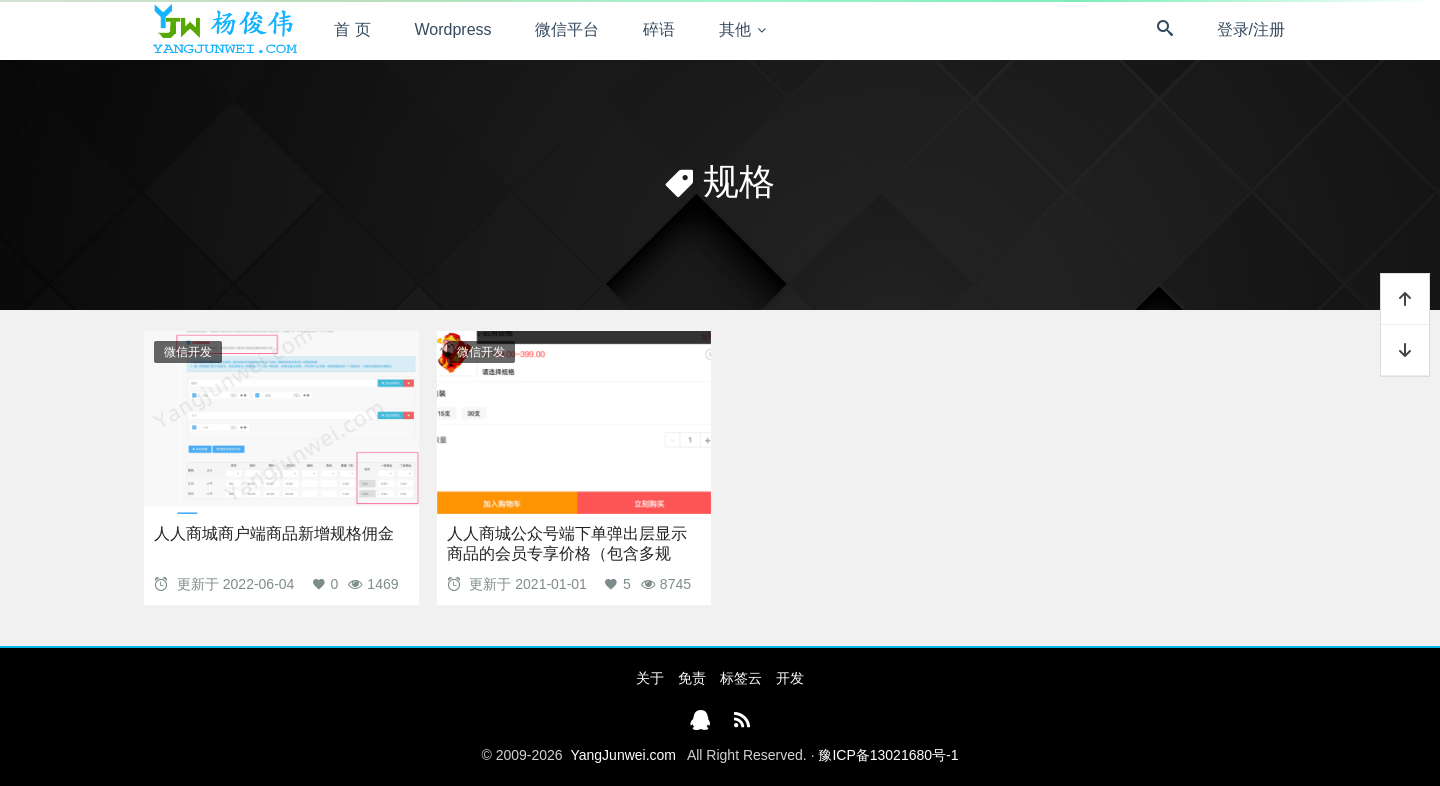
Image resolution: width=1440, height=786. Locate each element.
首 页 (352, 29)
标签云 (741, 678)
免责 (692, 678)
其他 (735, 29)
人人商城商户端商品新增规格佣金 (274, 533)
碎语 (659, 29)
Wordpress (453, 29)
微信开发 (188, 352)
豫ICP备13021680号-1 (888, 755)
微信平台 (567, 29)
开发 (790, 678)
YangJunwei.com (623, 755)
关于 (650, 678)
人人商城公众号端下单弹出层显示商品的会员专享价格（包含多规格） (567, 553)
